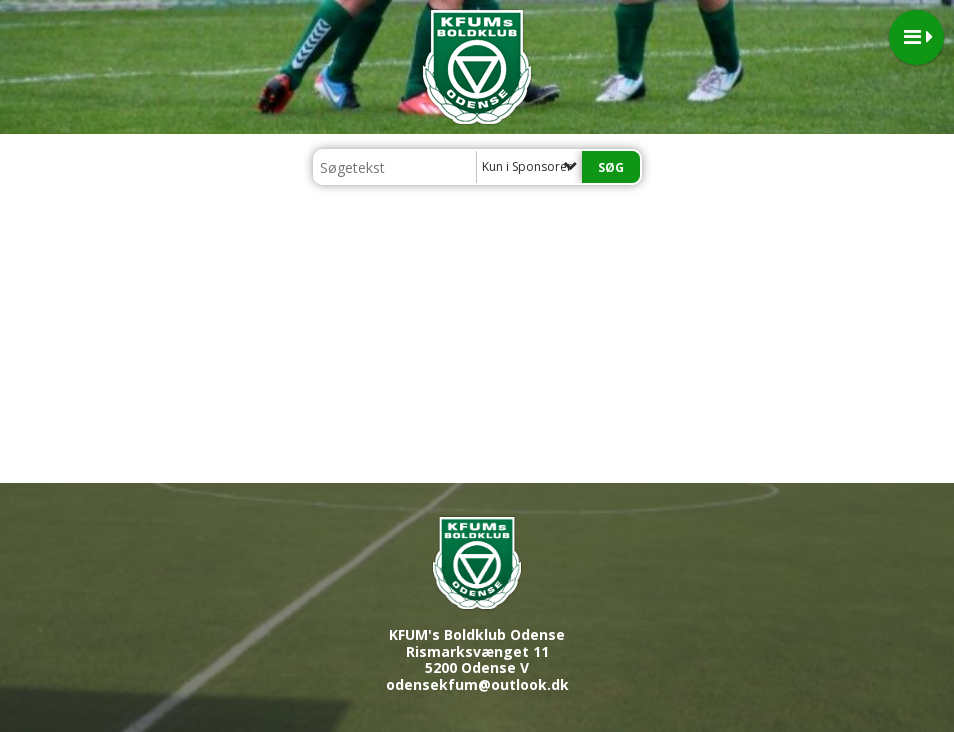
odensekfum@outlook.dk (477, 684)
